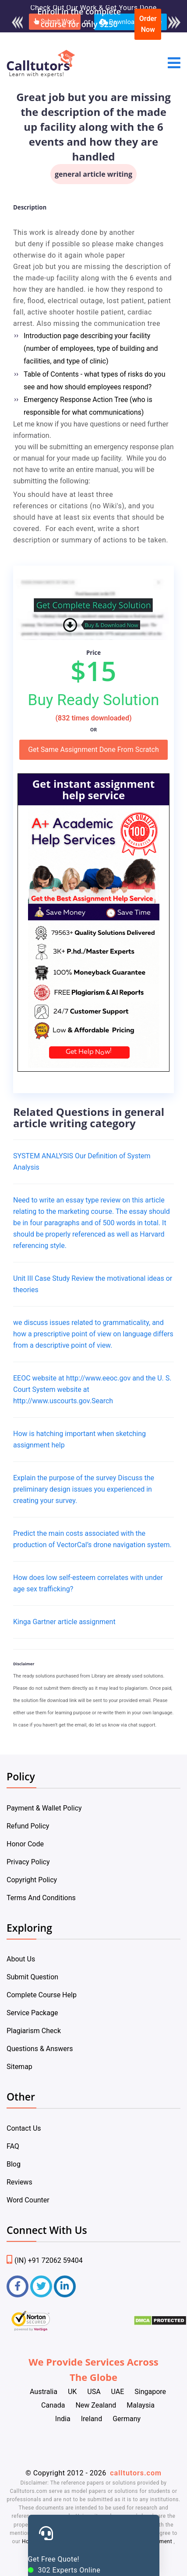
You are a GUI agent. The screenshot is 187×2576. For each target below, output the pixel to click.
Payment (161, 2541)
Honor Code (25, 1844)
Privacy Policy (28, 1862)
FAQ (13, 2146)
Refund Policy (28, 1826)
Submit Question (32, 1977)
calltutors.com (136, 2473)
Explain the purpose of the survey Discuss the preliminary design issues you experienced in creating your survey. (83, 1489)
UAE (117, 2391)
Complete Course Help (42, 1995)
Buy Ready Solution (93, 700)
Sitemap (19, 2066)
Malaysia (141, 2405)
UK (72, 2391)
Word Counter (28, 2200)
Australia (43, 2391)
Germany (127, 2419)
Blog (14, 2164)
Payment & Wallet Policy (44, 1808)
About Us (21, 1959)
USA (93, 2391)
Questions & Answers (40, 2049)
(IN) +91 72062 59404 (45, 2260)
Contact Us (24, 2128)
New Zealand (95, 2405)
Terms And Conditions (41, 1898)
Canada (53, 2405)
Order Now (148, 24)
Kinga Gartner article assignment (64, 1622)
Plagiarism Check (34, 2031)
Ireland (91, 2419)
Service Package (32, 2013)
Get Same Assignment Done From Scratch (93, 749)
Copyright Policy (32, 1880)
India (63, 2419)
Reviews (19, 2182)
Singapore (150, 2391)
